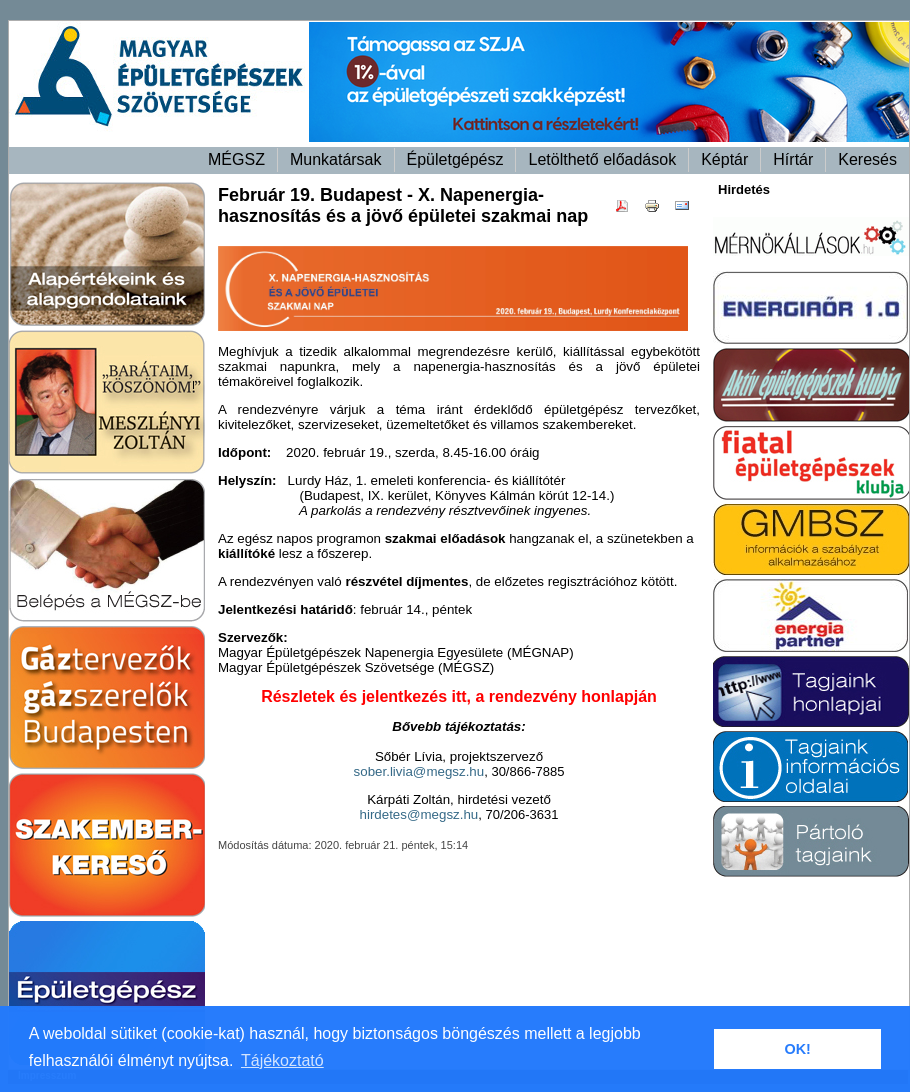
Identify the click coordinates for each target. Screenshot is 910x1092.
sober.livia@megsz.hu (419, 771)
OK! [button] (797, 1049)
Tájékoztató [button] (282, 1060)
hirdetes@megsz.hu (419, 814)
